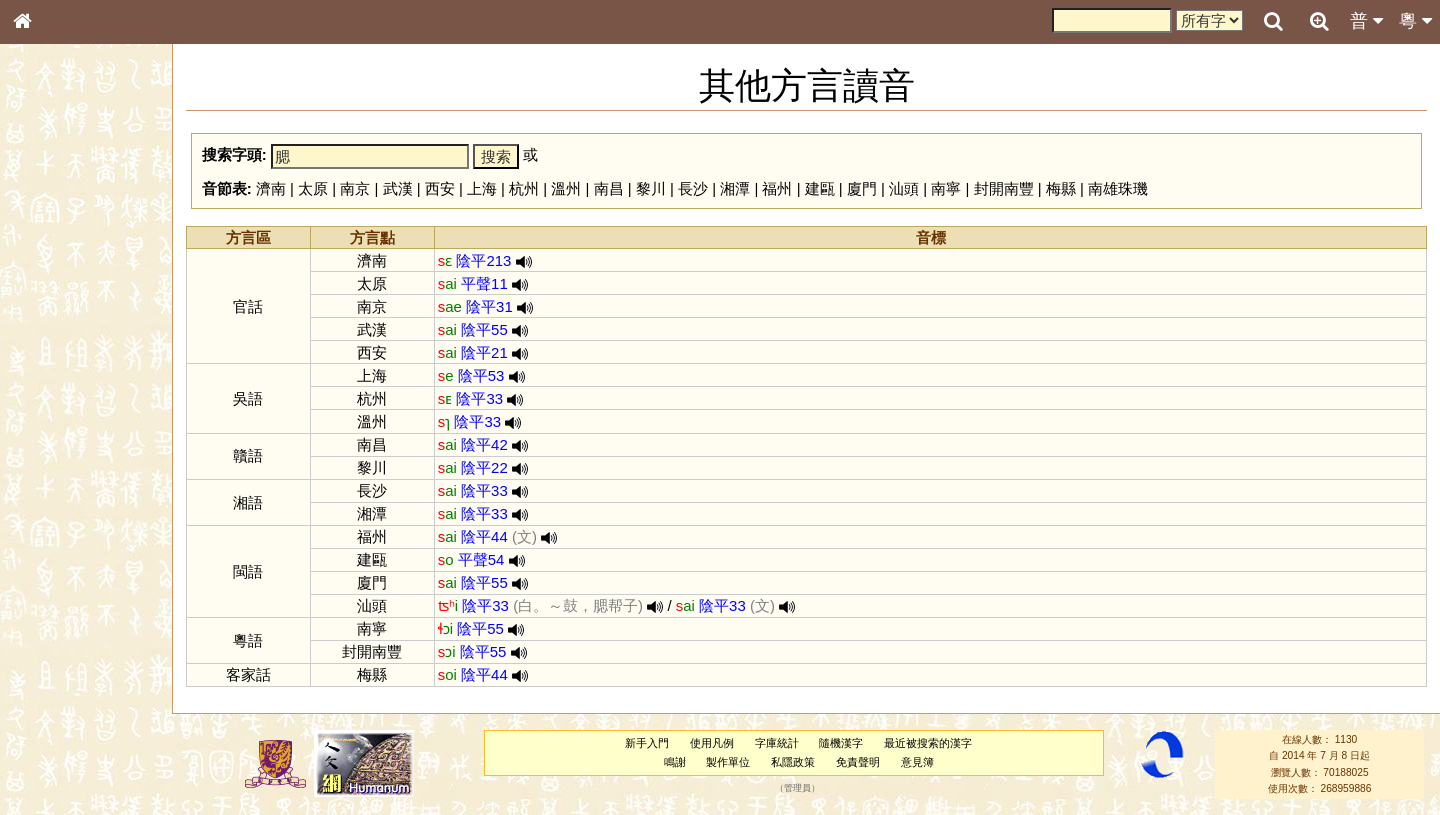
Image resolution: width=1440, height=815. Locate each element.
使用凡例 (712, 743)
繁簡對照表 (55, 685)
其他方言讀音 (61, 574)
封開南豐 (1004, 188)
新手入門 (647, 743)
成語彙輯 (49, 666)
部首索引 (49, 268)
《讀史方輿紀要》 (73, 647)
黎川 (651, 188)
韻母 (68, 536)
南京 (355, 188)
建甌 (820, 188)
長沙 (693, 188)
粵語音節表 (55, 398)
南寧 (946, 188)
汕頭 (904, 188)
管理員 (797, 789)
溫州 (566, 188)
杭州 (524, 188)
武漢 (398, 188)
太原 (313, 188)
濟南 (271, 188)
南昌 (609, 188)
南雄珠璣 (1118, 188)
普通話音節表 (61, 555)
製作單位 (728, 762)
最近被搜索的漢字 (928, 743)
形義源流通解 (61, 345)
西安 (440, 188)
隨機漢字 (841, 743)
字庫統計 (777, 743)
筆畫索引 (49, 287)
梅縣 (1061, 188)
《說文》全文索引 (73, 628)
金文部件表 (55, 326)
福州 (777, 188)
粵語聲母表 (55, 417)
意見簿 (917, 762)
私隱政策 (793, 762)
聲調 (95, 536)
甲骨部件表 (55, 306)
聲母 (40, 536)
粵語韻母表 (55, 437)
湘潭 (735, 188)
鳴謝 (675, 762)
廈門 (862, 188)
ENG (88, 220)
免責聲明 (858, 762)
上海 (482, 188)
